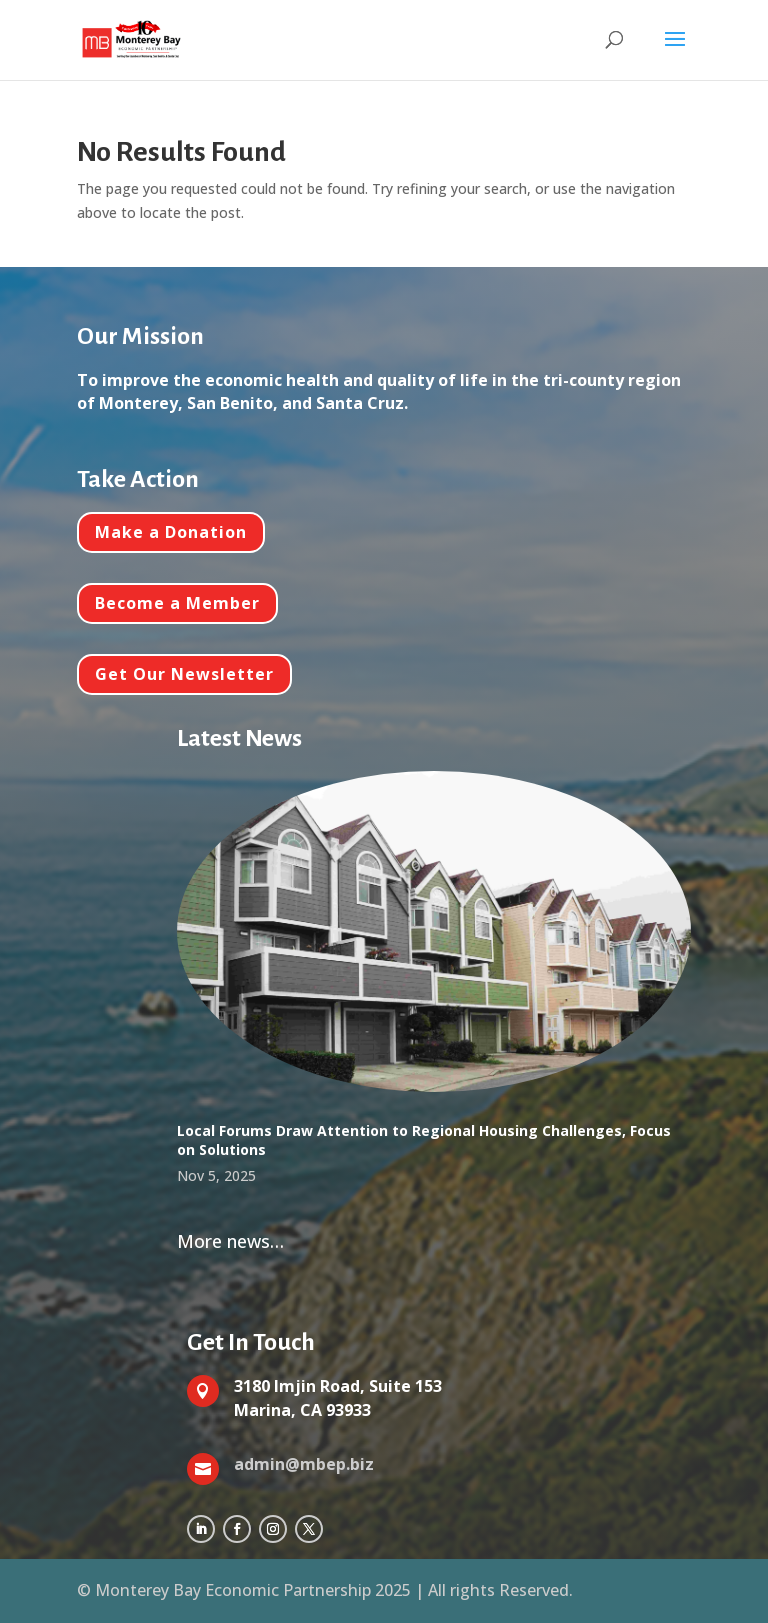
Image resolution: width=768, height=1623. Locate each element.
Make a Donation (171, 532)
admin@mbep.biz (304, 1464)
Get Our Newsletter (184, 674)
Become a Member (177, 603)
